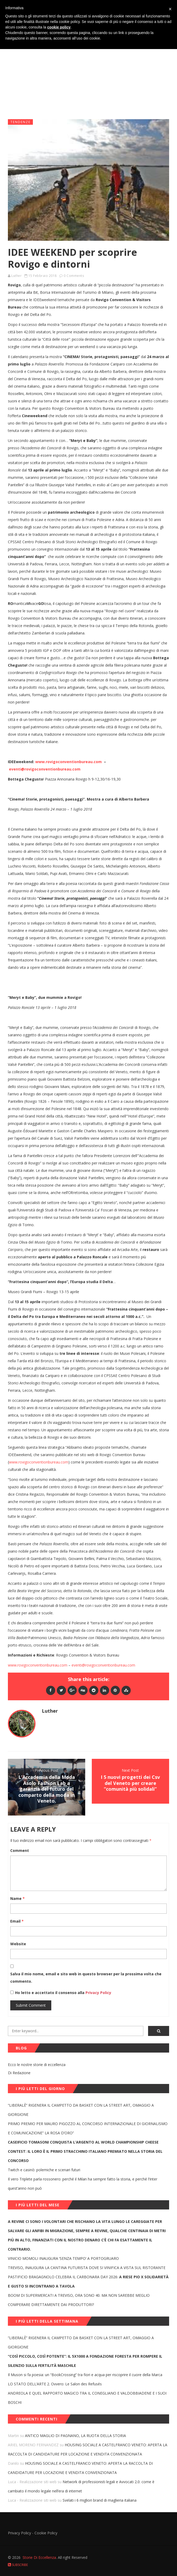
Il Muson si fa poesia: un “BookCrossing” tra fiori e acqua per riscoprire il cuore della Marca (85, 2374)
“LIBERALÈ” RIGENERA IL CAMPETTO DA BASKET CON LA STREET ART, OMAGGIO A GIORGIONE (81, 2110)
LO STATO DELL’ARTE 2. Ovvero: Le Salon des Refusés (55, 2383)
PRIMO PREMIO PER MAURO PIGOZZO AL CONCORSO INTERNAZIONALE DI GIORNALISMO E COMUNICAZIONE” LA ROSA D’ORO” (88, 2128)
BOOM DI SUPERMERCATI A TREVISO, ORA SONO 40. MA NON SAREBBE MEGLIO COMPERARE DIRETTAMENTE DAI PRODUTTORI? (79, 2300)
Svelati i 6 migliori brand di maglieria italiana (99, 2500)
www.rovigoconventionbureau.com (38, 1462)
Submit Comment (31, 2005)
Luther (16, 275)
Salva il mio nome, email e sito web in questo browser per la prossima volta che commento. (85, 1977)
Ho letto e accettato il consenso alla (49, 1992)
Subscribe (18, 2565)
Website (18, 1943)
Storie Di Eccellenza (39, 2557)
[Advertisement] (88, 75)
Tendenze (21, 122)
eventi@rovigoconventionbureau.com (103, 1665)
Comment (19, 1850)
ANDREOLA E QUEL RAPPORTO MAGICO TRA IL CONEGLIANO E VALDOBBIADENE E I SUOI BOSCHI (87, 2398)
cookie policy (59, 27)
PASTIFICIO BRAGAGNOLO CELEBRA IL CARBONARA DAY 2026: (88, 2281)
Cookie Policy (45, 2532)
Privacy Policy (97, 1992)
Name (17, 1898)
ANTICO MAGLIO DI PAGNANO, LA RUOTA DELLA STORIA (75, 2435)
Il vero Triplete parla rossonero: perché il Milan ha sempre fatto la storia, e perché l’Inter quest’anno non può (82, 2184)
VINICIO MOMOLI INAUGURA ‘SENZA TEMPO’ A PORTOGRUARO (63, 2258)
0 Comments (74, 275)
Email (17, 1921)
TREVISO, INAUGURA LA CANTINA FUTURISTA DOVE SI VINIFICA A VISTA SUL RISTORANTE (86, 2267)
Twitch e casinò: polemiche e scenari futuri (44, 2169)
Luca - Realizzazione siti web (32, 2481)
